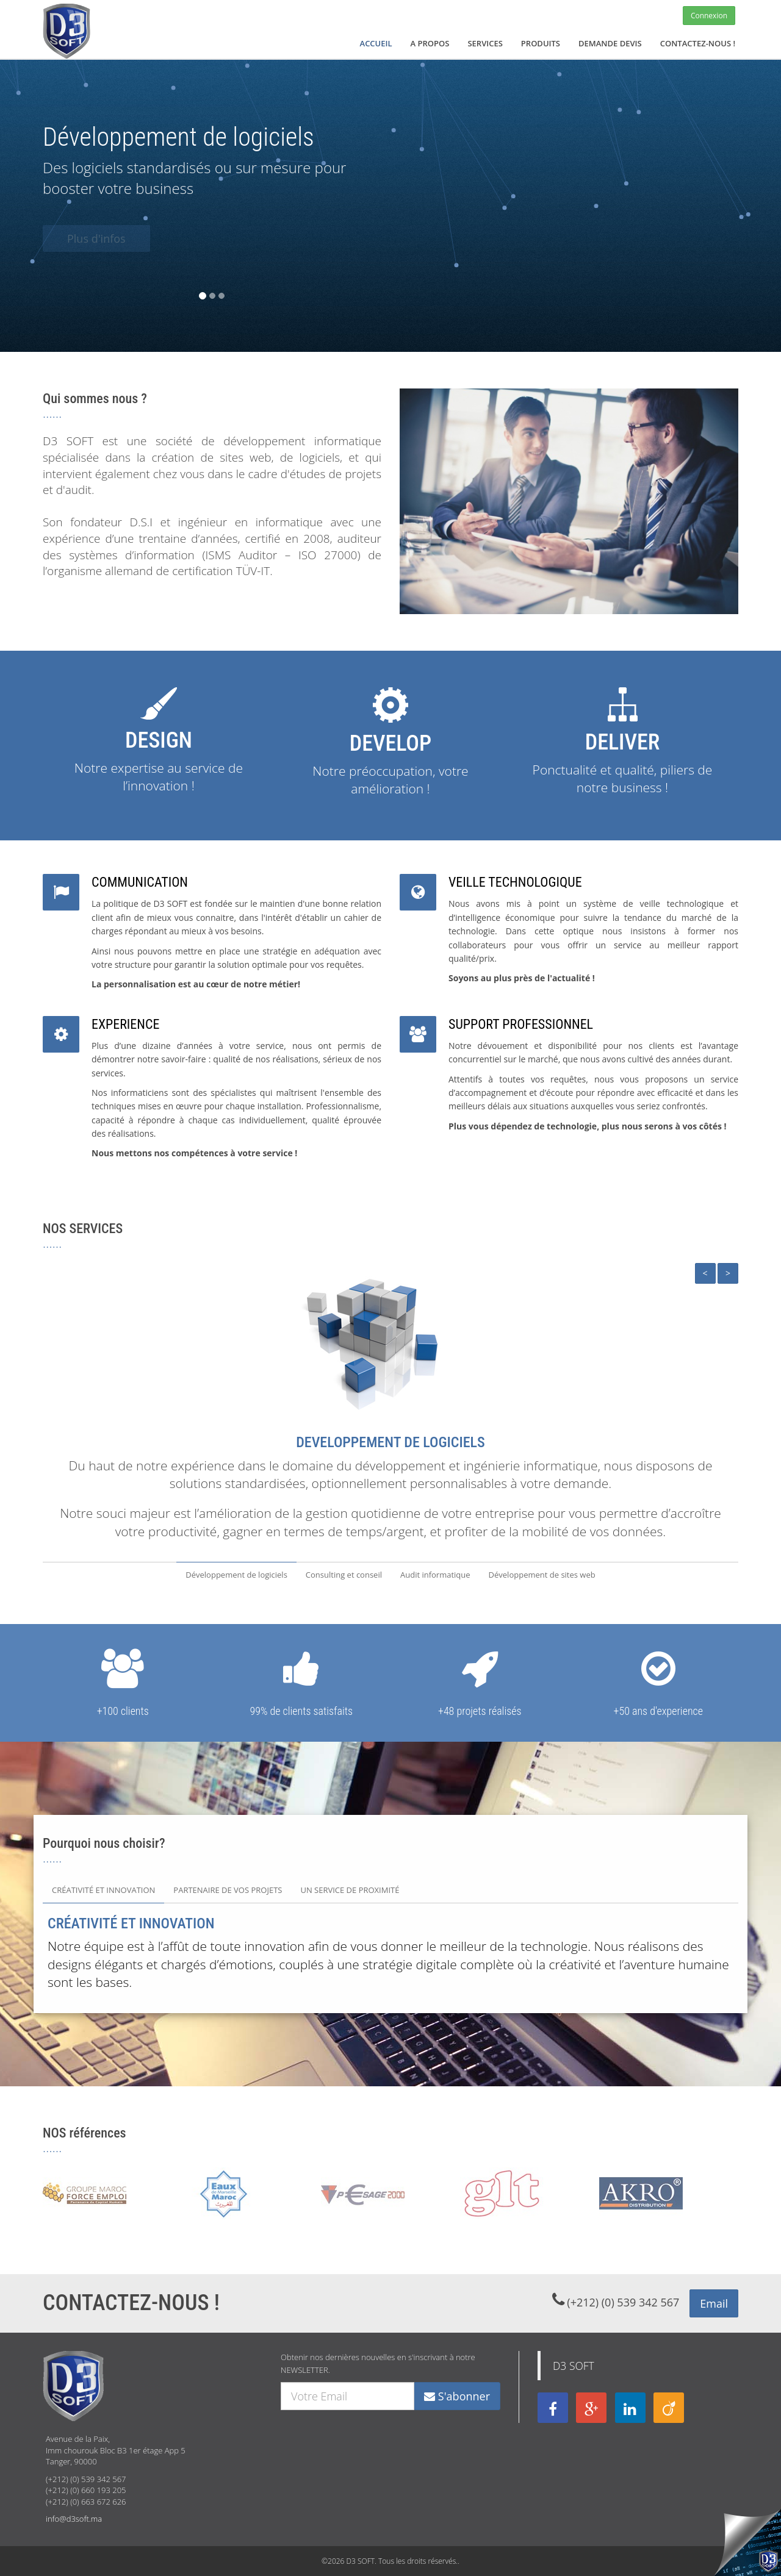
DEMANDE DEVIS (610, 43)
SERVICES (484, 43)
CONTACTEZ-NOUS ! (697, 43)
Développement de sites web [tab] (542, 1574)
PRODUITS (540, 43)
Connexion (709, 15)
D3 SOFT (573, 2365)
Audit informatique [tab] (435, 1574)
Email (714, 2303)
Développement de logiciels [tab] (236, 1574)
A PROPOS (430, 43)
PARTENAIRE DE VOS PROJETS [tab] (227, 1889)
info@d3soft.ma (74, 2518)
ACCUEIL (376, 43)
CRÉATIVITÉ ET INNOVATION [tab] (103, 1889)
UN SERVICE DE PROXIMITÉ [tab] (349, 1889)
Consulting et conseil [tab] (344, 1574)
